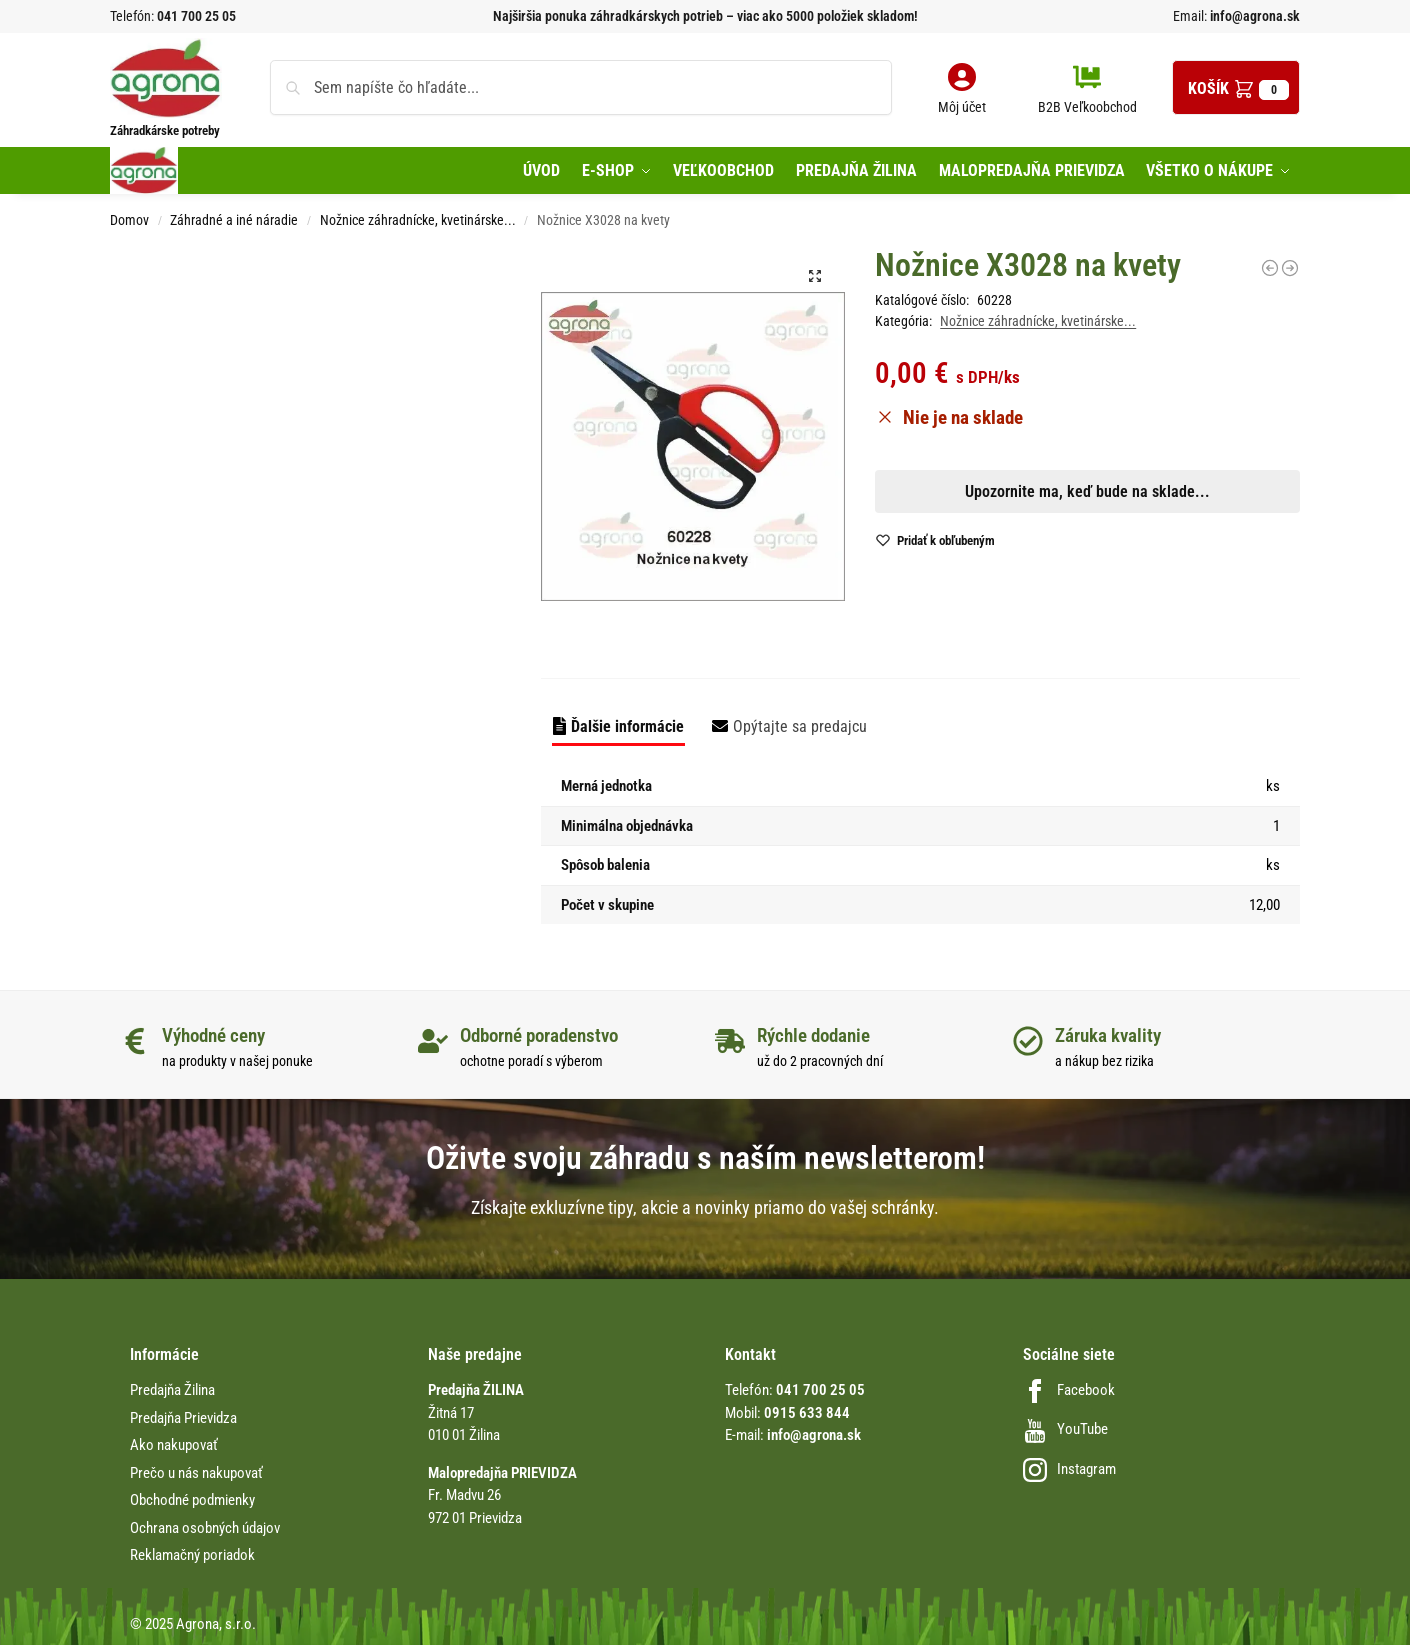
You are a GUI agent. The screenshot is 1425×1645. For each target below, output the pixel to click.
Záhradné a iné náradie (234, 220)
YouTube (1065, 1429)
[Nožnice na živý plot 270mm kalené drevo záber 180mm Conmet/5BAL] (1270, 268)
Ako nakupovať (174, 1445)
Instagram (1069, 1469)
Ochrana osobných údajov (205, 1528)
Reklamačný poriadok (192, 1555)
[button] (1236, 87)
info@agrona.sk (1253, 16)
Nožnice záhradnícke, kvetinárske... (418, 220)
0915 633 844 (807, 1413)
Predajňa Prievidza (183, 1418)
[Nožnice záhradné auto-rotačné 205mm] (1290, 268)
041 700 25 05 (196, 16)
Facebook (1069, 1390)
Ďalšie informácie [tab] (627, 726)
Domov (129, 220)
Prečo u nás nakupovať (196, 1473)
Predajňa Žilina (172, 1390)
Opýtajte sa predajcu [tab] (800, 726)
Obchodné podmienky (192, 1500)
